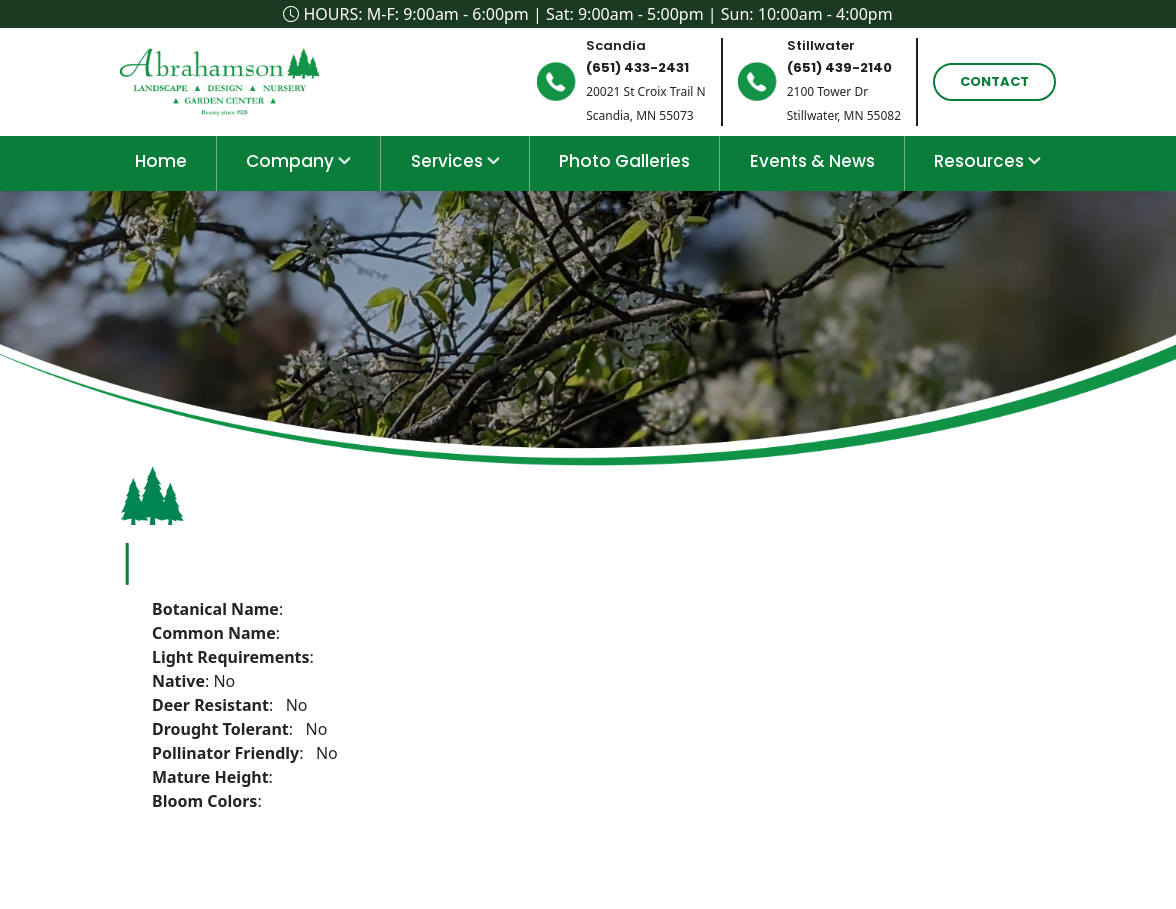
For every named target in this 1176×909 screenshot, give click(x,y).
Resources (987, 161)
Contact (994, 81)
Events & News (812, 161)
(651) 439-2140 (839, 67)
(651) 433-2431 (637, 67)
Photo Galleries (624, 161)
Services (455, 161)
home (161, 161)
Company (298, 161)
